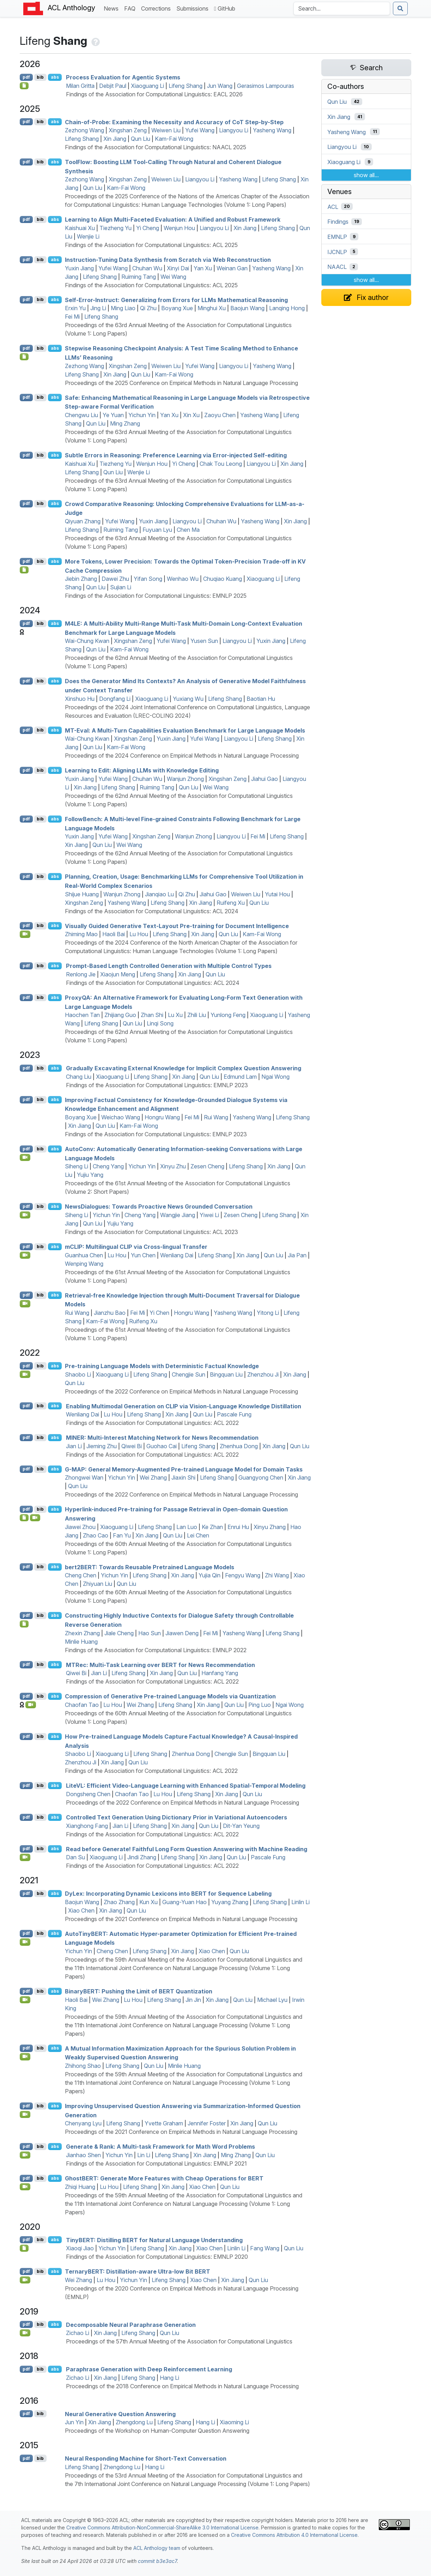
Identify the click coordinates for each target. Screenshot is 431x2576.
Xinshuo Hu (80, 698)
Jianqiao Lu (159, 894)
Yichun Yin (142, 415)
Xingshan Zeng (128, 130)
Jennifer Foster (207, 2123)
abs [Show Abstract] (55, 77)
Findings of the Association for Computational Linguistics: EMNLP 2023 (157, 1085)
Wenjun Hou (179, 227)
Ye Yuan (113, 415)
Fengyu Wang (242, 1575)
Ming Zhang (125, 423)
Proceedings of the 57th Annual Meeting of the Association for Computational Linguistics (179, 2341)
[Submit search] (400, 8)
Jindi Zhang (141, 1857)
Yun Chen (143, 1255)
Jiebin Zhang (81, 578)
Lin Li (143, 2155)
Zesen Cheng (207, 1166)
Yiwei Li (209, 1214)
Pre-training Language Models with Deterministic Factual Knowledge (162, 1366)
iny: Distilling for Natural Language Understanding (154, 2239)
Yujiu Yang (90, 1174)
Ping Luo (259, 1704)
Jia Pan (297, 1255)
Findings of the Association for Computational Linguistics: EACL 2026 (154, 94)
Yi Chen (159, 1312)
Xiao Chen (81, 1910)
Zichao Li (77, 2332)
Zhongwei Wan (84, 1477)
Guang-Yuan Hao (184, 1902)
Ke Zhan (212, 1526)
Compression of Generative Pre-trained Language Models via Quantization (170, 1696)
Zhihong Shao (83, 2065)
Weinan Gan (232, 268)
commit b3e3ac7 (157, 2561)
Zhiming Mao (81, 934)
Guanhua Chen (84, 1255)
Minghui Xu (212, 308)
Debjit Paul (112, 85)
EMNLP (337, 236)
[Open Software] (24, 1517)
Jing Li (98, 308)
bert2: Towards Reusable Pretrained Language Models (149, 1566)
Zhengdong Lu (134, 2422)
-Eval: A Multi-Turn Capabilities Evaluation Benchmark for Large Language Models (185, 730)
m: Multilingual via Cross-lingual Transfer (136, 1246)
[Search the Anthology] (341, 8)
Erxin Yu (75, 308)
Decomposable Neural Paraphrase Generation (131, 2324)
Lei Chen (198, 1535)
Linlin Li (300, 1902)
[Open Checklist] (24, 85)
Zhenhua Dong (239, 1446)
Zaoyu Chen (220, 415)
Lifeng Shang (185, 85)
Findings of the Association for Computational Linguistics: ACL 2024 (151, 911)
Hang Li (169, 2377)
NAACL (337, 266)
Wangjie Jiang (177, 1214)
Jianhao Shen (83, 2155)
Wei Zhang (153, 1477)
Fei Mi (72, 316)
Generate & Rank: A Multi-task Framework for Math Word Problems (160, 2146)
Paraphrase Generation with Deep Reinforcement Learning (149, 2369)
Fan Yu (122, 1535)
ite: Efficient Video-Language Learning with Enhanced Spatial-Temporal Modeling (185, 1785)
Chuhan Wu (147, 268)
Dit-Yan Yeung (241, 1825)
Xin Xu (191, 415)
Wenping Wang (84, 1263)
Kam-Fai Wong (174, 138)
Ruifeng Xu (231, 902)
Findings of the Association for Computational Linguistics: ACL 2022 (152, 1422)
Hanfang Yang (219, 1673)
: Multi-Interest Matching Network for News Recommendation (162, 1437)
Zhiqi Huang (80, 2186)
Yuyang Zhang (229, 1902)
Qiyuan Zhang (83, 521)
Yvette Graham (164, 2123)
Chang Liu (78, 1076)
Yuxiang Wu (188, 698)
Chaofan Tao (82, 1704)
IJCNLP (337, 251)
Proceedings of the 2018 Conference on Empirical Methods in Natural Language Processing (182, 2386)
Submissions (193, 8)
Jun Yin (74, 2422)
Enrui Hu (238, 1526)
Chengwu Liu (81, 415)
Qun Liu (140, 138)
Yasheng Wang (272, 130)
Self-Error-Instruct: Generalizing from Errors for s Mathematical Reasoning (176, 299)
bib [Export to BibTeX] (40, 77)
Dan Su (75, 1857)
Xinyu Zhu (173, 1166)
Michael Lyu (272, 1999)
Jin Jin (193, 1999)
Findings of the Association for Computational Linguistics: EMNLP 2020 (157, 2256)
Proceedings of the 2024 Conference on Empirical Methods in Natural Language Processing (182, 755)
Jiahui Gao (264, 778)
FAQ (131, 8)
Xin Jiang (114, 138)
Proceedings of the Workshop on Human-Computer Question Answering (157, 2430)
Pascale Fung (234, 1414)
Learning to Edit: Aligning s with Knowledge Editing (142, 770)
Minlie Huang (81, 1641)
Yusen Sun (204, 640)
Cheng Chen (80, 1575)
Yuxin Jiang (79, 268)
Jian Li (74, 1446)
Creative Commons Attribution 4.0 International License (294, 2535)
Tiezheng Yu (115, 227)
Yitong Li (268, 1312)
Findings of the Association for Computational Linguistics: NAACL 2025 (155, 147)
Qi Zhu (148, 308)
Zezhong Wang (84, 130)
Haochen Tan (82, 1014)
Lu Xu (175, 1014)
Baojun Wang (247, 308)
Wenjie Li (88, 236)
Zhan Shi (152, 1014)
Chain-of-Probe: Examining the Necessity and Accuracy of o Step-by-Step (174, 121)
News (112, 8)
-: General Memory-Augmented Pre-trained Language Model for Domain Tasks (184, 1469)
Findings (337, 221)
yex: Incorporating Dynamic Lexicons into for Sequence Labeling (168, 1893)
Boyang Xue (177, 308)
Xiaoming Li (234, 2422)
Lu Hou (138, 934)
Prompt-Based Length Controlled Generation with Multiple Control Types (169, 965)
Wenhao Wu (183, 578)
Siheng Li (76, 1166)
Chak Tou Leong (221, 463)
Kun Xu (148, 1902)
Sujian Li (120, 587)
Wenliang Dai (176, 1255)
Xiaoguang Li (147, 85)
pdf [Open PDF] (26, 77)
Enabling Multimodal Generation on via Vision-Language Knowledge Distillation (183, 1405)
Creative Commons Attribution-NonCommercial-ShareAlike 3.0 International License (162, 2527)
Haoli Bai (113, 934)
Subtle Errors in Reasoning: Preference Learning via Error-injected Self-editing (176, 455)
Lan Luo (186, 1526)
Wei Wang (173, 276)
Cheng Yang (108, 1166)
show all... (366, 175)
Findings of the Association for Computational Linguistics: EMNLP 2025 (156, 595)
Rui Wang (216, 1117)
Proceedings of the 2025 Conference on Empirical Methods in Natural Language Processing (181, 382)
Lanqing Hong (287, 308)
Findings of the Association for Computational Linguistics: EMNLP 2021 (156, 2163)
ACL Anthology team (156, 2548)
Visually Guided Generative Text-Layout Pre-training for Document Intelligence (177, 925)
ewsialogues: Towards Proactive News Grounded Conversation (159, 1206)
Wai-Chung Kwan (87, 640)
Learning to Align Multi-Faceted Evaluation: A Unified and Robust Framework (172, 219)
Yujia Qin (209, 1575)
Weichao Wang (120, 1117)
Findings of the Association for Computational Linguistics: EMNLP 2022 (156, 1650)
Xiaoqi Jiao (80, 2248)
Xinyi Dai (178, 268)
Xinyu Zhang (270, 1526)
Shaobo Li (78, 1374)
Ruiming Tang (138, 276)
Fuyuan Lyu (157, 529)
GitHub (224, 8)
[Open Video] (25, 934)
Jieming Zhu (101, 1446)
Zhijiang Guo (120, 1014)
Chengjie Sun (188, 1374)
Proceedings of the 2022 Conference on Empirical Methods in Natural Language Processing (181, 1391)
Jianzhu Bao (110, 1312)
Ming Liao (123, 308)
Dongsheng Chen (88, 1794)
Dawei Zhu (115, 578)
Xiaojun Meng (117, 974)
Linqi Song (160, 1023)
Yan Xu (203, 268)
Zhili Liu (196, 1014)
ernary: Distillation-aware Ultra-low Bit (137, 2271)
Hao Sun (149, 1633)
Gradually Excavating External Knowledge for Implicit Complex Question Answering (183, 1068)
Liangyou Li (233, 130)
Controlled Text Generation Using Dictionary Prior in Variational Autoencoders (176, 1817)
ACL (332, 206)
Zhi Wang (277, 1575)
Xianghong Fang (87, 1825)
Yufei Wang (199, 130)
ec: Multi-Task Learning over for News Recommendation (160, 1664)
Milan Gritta (80, 85)
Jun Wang (219, 85)
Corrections (157, 8)
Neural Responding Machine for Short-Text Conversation (145, 2458)
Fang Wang (264, 2248)
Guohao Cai (161, 1446)
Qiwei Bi (131, 1446)
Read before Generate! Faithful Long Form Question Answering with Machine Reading (186, 1848)
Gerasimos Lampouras (265, 85)
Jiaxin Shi (183, 1477)
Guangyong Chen (260, 1477)
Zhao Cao (95, 1535)
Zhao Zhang (119, 1902)
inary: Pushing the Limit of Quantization (138, 1991)
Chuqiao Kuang (222, 578)
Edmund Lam (240, 1076)
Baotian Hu (261, 698)
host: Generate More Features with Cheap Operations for (164, 2178)
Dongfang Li (114, 698)
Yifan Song (148, 578)
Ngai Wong (275, 1076)
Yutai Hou (277, 894)
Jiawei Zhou (80, 1526)
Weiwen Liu (166, 130)
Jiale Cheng (119, 1633)
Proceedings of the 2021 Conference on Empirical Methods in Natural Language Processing (181, 1918)
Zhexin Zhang (82, 1633)
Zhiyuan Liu (97, 1583)
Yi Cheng (147, 227)
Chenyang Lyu (83, 2123)
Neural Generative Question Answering (120, 2413)
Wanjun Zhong (185, 778)
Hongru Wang (162, 1117)
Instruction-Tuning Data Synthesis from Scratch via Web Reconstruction (168, 259)
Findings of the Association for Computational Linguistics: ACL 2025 (151, 244)
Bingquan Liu (226, 1374)
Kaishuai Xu (80, 227)
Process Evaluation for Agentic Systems (123, 77)
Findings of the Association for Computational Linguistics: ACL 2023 (151, 1231)
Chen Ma (188, 529)
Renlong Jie (81, 974)
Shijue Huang (82, 894)
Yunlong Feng (228, 1014)
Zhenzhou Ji (263, 1374)
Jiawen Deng (182, 1633)
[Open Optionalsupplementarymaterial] (24, 2248)
